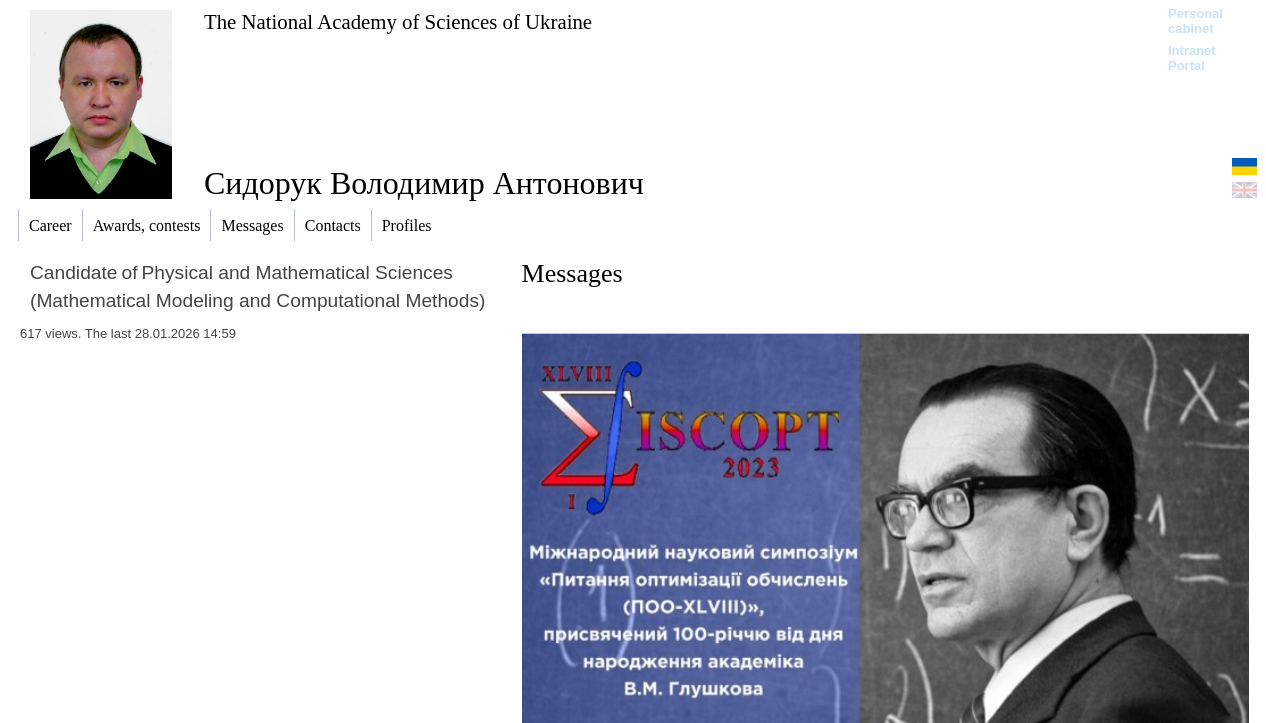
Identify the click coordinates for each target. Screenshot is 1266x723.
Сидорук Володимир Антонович (424, 183)
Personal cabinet (1195, 21)
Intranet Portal (1192, 58)
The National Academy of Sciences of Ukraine (398, 21)
